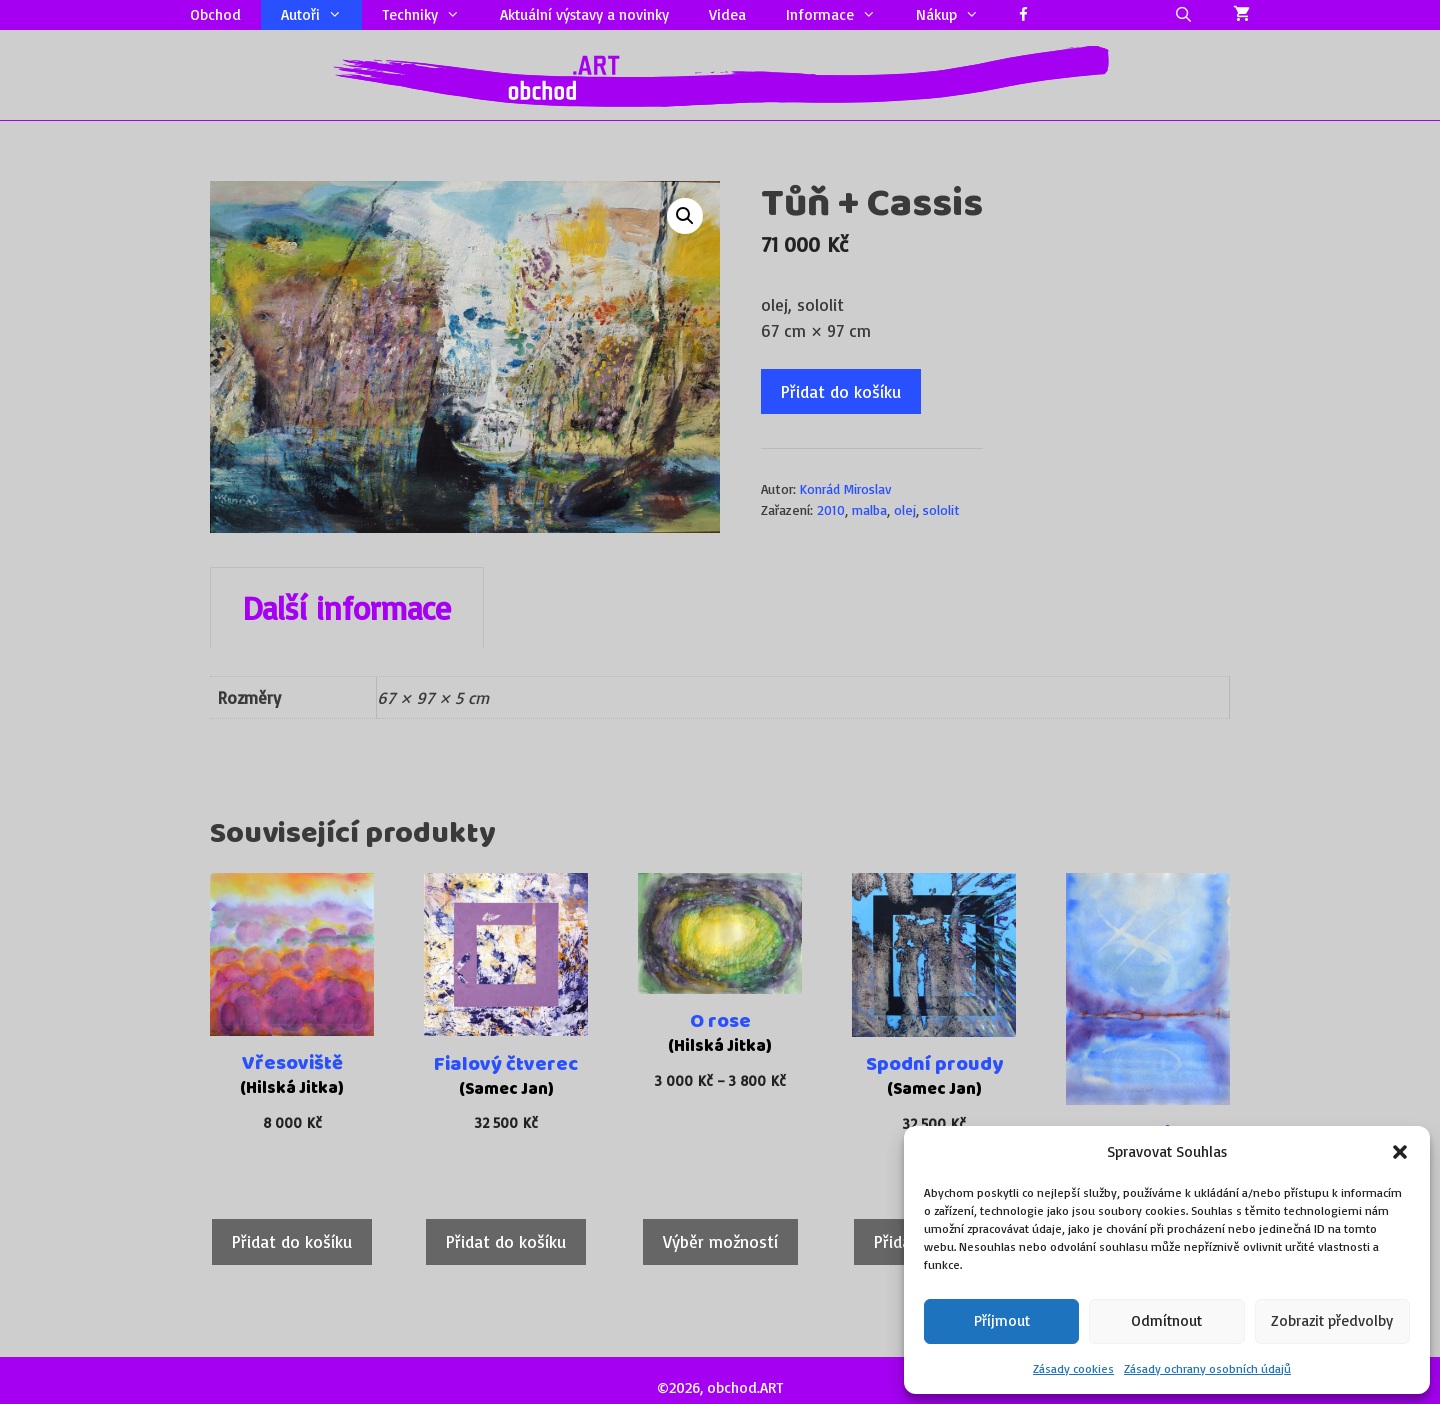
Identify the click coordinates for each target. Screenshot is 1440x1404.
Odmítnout (1166, 1320)
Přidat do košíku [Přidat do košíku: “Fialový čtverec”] (506, 1241)
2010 (831, 509)
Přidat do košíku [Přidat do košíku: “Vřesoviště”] (292, 1241)
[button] (1400, 1152)
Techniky (431, 15)
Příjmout (1002, 1320)
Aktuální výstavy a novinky (584, 14)
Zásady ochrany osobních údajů (1207, 1368)
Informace (841, 15)
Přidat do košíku (841, 391)
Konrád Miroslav (846, 488)
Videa (727, 14)
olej (905, 509)
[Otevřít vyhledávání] (1183, 15)
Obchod (215, 14)
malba (869, 509)
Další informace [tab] (347, 608)
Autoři (321, 15)
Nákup (957, 15)
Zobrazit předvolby (1332, 1320)
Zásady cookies (1073, 1368)
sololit (941, 509)
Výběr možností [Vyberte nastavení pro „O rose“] (720, 1241)
